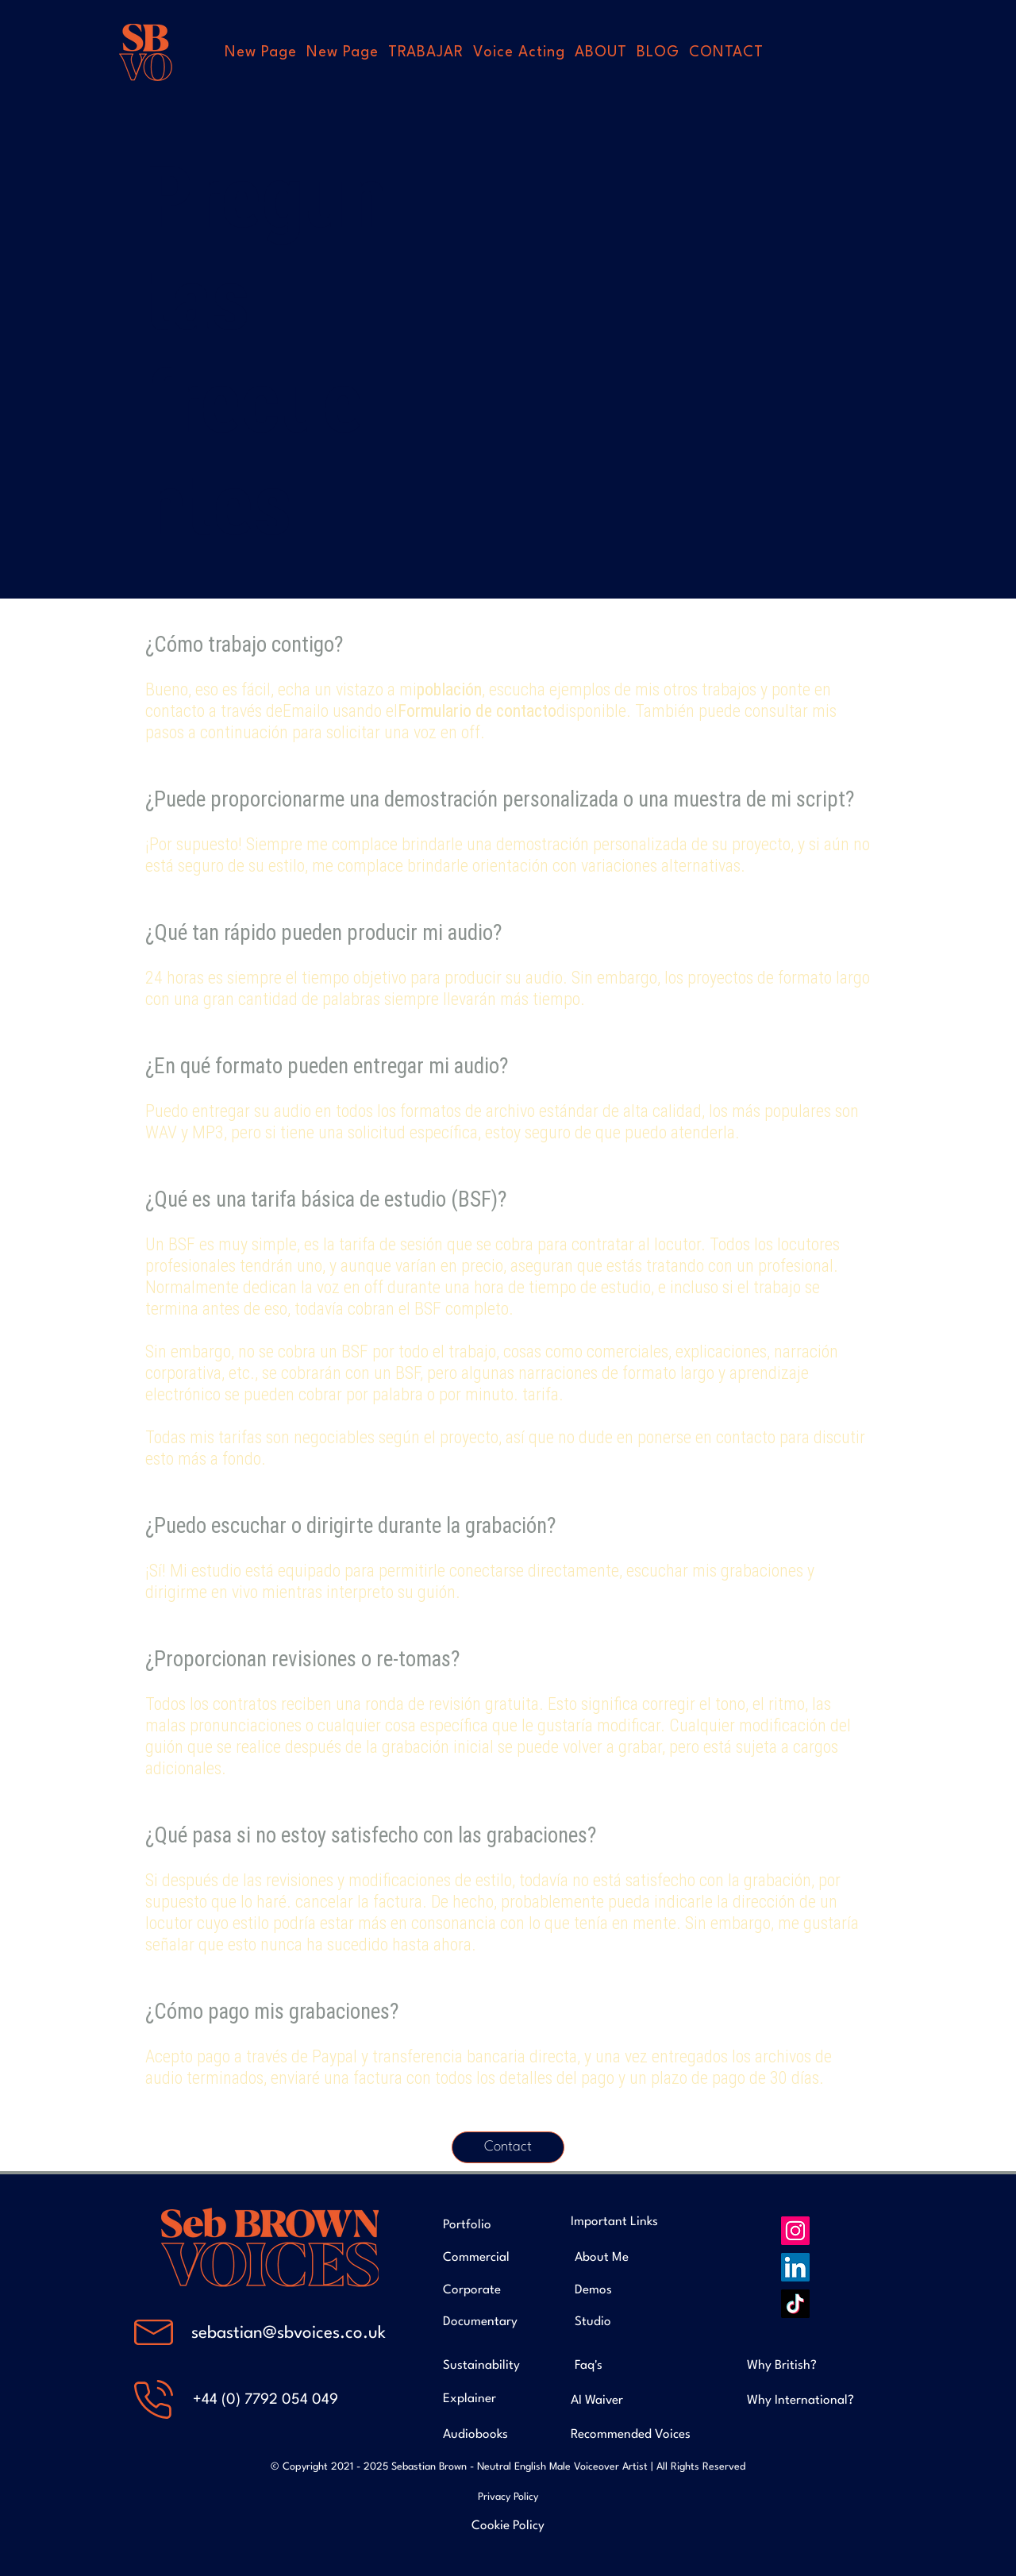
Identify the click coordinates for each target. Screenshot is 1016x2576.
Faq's (588, 2365)
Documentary (480, 2322)
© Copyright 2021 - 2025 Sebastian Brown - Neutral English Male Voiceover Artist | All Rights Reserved (508, 2467)
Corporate (472, 2290)
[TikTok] (795, 2303)
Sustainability (481, 2365)
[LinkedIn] (795, 2267)
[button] (425, 52)
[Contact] (508, 2147)
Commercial (476, 2257)
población (449, 689)
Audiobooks (475, 2434)
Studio (593, 2322)
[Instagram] (795, 2230)
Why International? (800, 2400)
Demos (593, 2290)
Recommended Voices (631, 2434)
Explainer (469, 2399)
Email (302, 711)
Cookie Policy (508, 2526)
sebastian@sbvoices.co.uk (288, 2333)
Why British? (782, 2365)
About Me (602, 2257)
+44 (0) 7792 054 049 (265, 2400)
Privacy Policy (508, 2497)
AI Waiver (597, 2400)
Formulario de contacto (477, 711)
